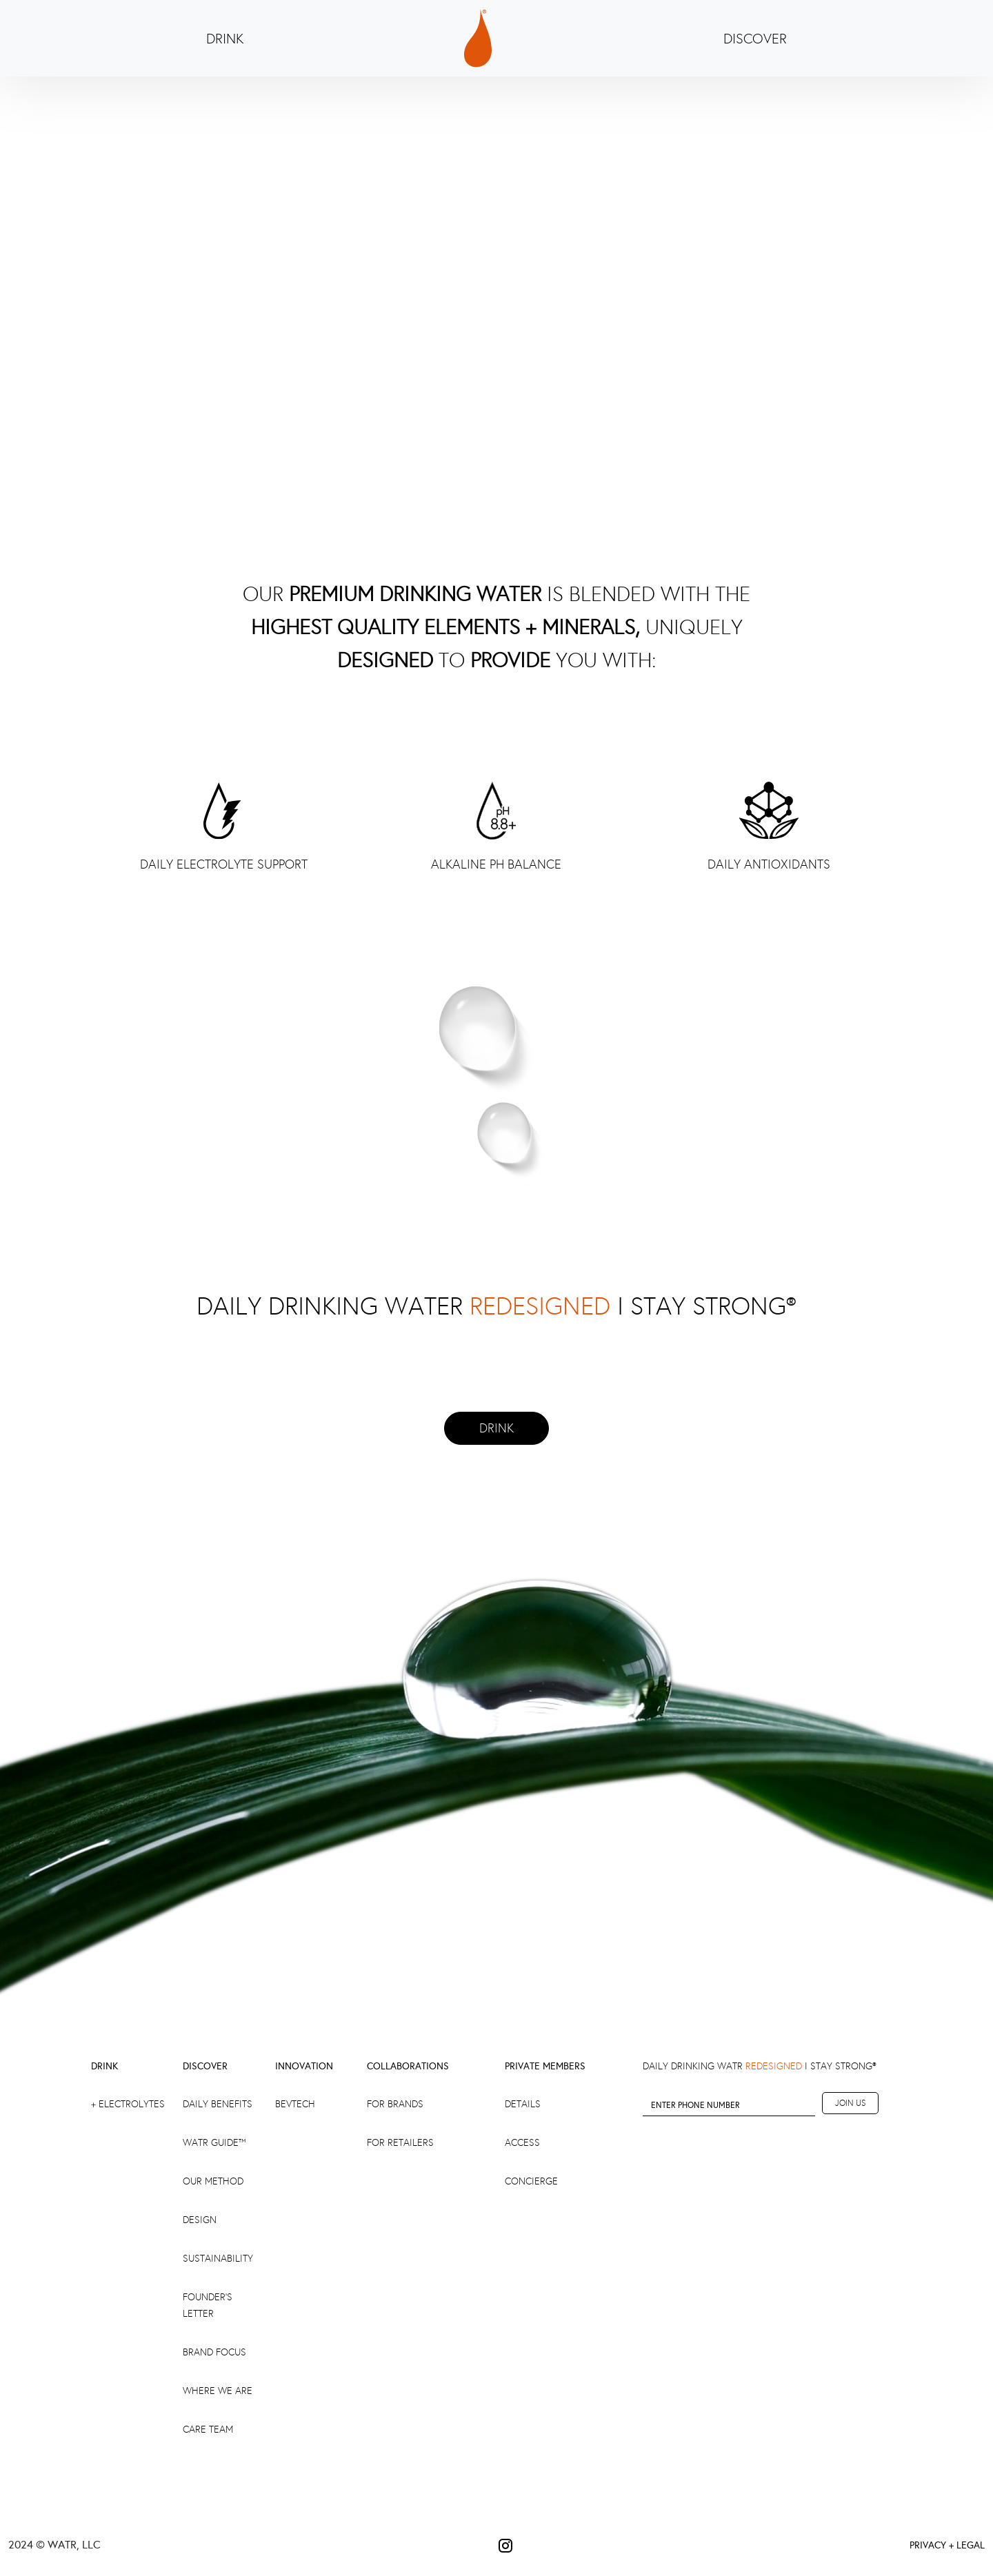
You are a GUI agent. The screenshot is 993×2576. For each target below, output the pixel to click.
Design (200, 2220)
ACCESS (522, 2143)
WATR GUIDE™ (214, 2143)
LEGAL (970, 2545)
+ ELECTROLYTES (128, 2104)
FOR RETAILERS (400, 2143)
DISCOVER (755, 38)
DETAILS (523, 2104)
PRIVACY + (932, 2545)
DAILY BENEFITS (217, 2104)
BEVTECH (295, 2104)
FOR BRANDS (395, 2104)
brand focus (214, 2352)
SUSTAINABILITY (218, 2258)
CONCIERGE (531, 2181)
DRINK (224, 38)
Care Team (208, 2429)
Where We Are (217, 2391)
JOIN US (850, 2103)
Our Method (213, 2181)
